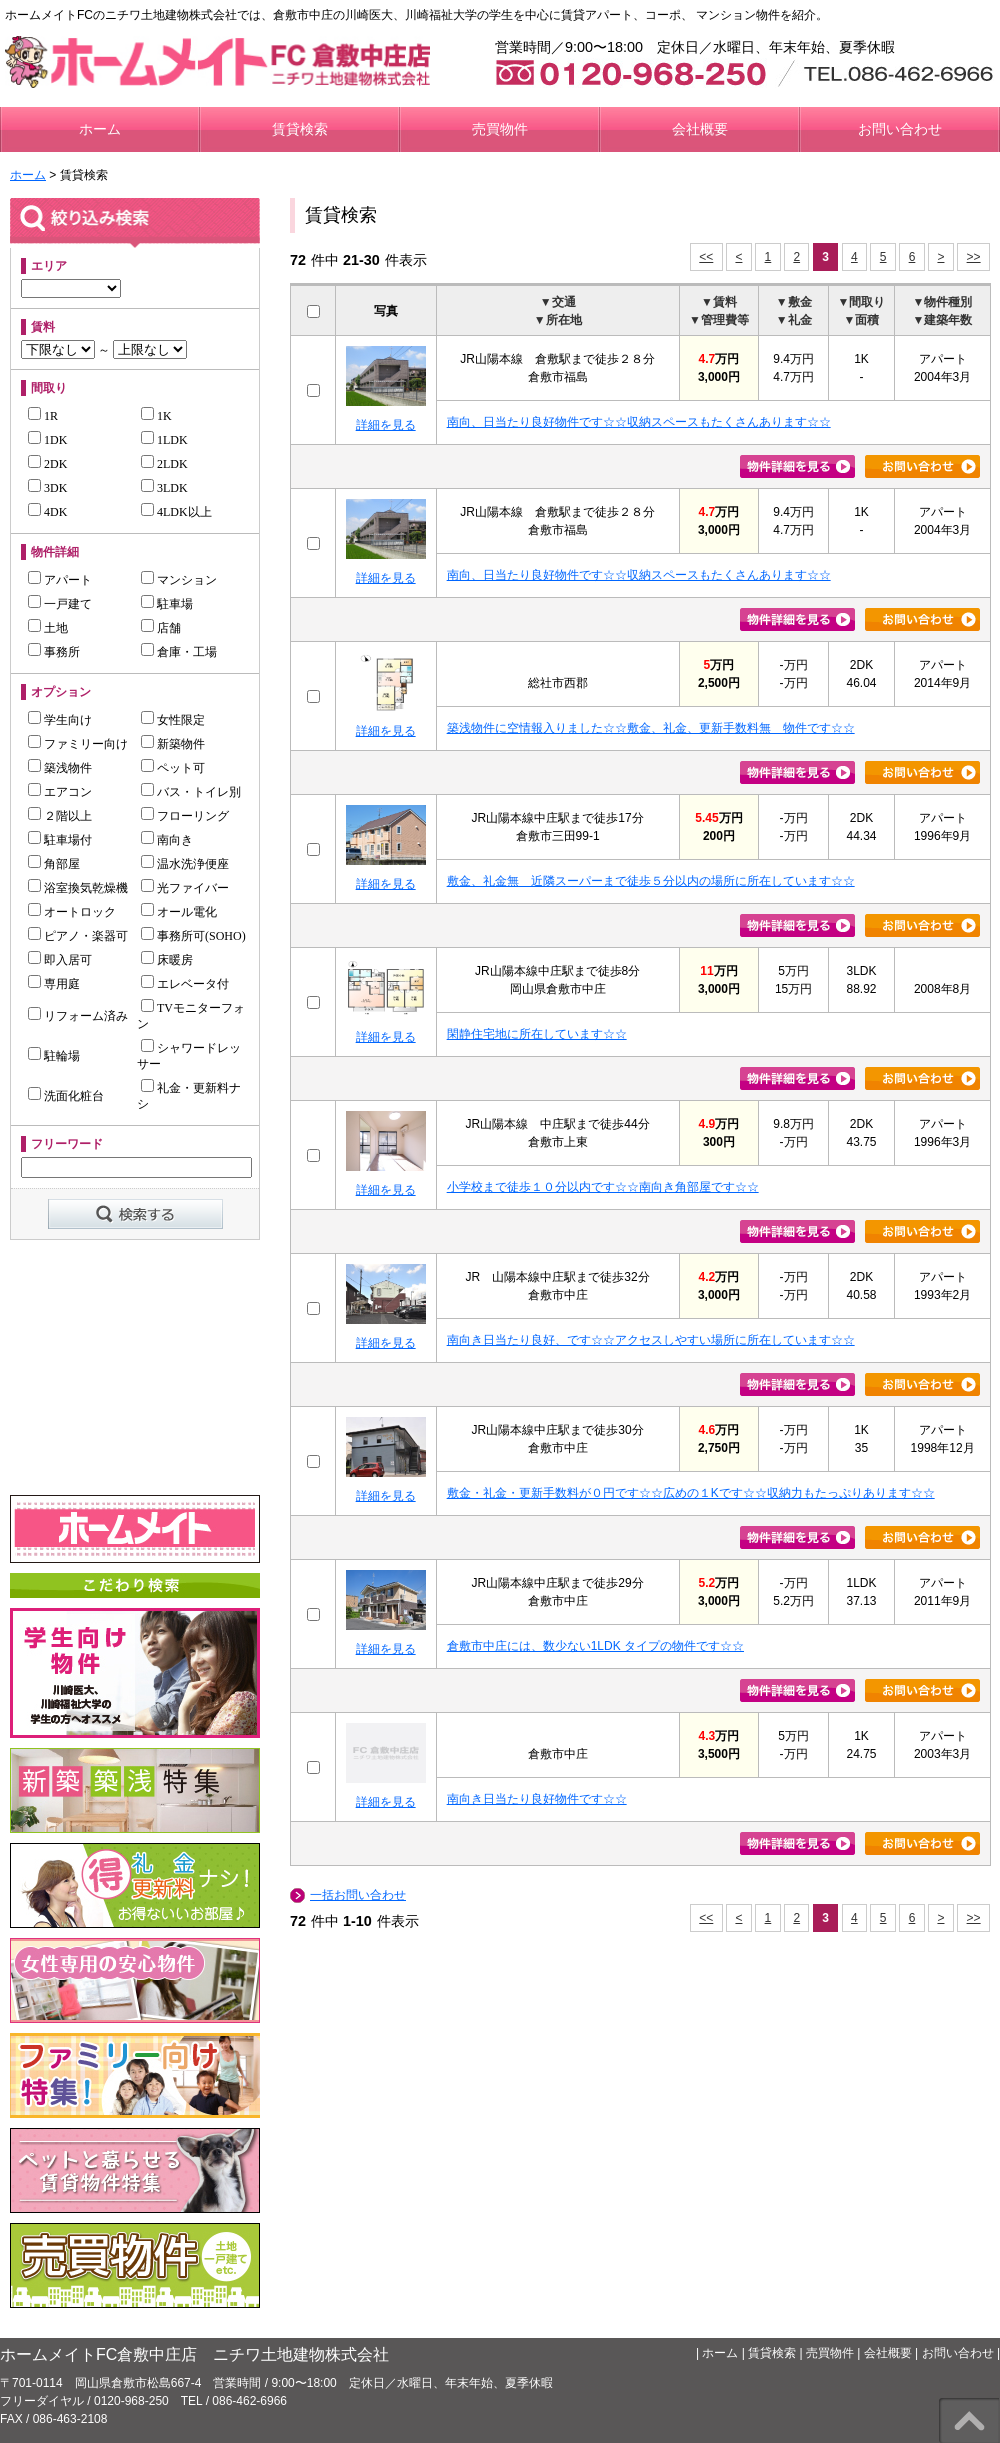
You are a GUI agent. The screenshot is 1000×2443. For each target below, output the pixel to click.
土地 (48, 628)
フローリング (185, 816)
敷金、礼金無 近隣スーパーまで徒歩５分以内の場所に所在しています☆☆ (651, 881)
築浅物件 (60, 768)
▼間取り (862, 302)
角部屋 (54, 864)
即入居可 (60, 960)
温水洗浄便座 (185, 864)
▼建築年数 (943, 320)
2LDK (164, 464)
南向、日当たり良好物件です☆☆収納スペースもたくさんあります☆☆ (639, 422)
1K (156, 416)
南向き (167, 840)
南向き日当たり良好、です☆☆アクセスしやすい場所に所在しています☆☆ (651, 1340)
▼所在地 (558, 320)
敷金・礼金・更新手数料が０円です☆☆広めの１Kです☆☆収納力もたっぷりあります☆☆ (691, 1493)
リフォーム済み (78, 1016)
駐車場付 (60, 840)
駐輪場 (54, 1056)
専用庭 (54, 984)
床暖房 (167, 960)
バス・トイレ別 (191, 792)
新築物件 (173, 744)
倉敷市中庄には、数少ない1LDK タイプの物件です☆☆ (595, 1646)
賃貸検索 (300, 129)
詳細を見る (386, 425)
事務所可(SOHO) (193, 936)
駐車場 (167, 604)
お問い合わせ (900, 129)
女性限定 (173, 720)
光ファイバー (185, 888)
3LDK (164, 488)
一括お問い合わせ (358, 1895)
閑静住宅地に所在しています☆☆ (537, 1034)
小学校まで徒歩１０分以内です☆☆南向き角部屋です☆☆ (603, 1187)
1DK (47, 440)
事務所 (54, 652)
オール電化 (179, 912)
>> (974, 257)
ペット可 (173, 768)
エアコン (60, 792)
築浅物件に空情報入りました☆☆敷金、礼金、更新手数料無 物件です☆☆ (651, 728)
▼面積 (862, 320)
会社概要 (700, 129)
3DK (47, 488)
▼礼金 (794, 320)
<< (706, 257)
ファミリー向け (78, 744)
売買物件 (500, 129)
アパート (60, 580)
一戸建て (60, 604)
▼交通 (558, 302)
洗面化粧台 (66, 1096)
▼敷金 (794, 302)
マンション (179, 580)
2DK (47, 464)
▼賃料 (719, 302)
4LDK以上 (176, 512)
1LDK (164, 440)
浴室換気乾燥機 (78, 888)
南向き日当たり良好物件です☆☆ (537, 1799)
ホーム (100, 129)
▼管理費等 (719, 320)
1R (43, 416)
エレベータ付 (185, 984)
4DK (47, 512)
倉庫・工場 (179, 652)
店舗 (161, 628)
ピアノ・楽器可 (78, 936)
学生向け (60, 720)
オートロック (72, 912)
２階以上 (60, 816)
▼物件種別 (943, 302)
